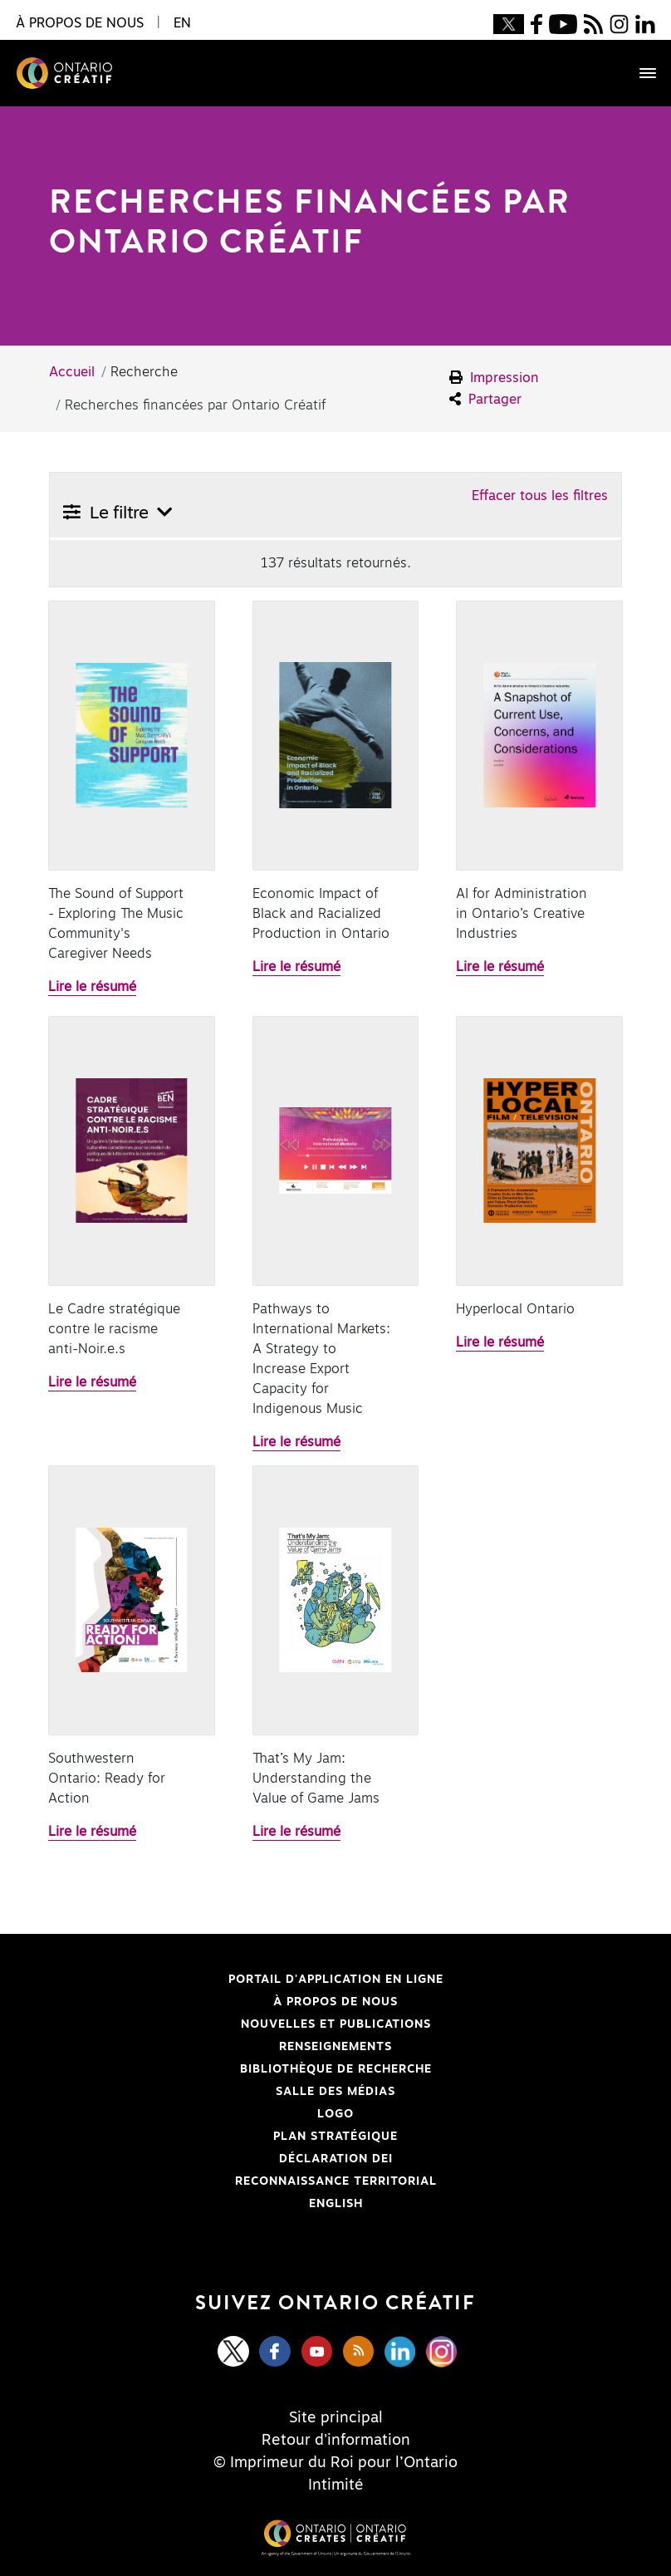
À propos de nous (335, 2002)
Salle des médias (335, 2092)
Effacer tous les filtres (540, 496)
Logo (335, 2114)
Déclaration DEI (222, 2159)
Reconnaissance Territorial (244, 2181)
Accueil (72, 372)
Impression (494, 377)
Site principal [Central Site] (336, 2418)
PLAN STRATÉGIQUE (335, 2136)
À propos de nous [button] (80, 23)
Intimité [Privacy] (336, 2485)
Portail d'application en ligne (247, 1979)
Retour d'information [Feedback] (336, 2440)
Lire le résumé (92, 987)
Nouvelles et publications (336, 2024)
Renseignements (335, 2047)
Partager (485, 399)
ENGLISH (336, 2204)
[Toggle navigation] (639, 73)
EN (182, 23)
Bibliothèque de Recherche (242, 2069)
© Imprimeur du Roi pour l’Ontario (335, 2463)
